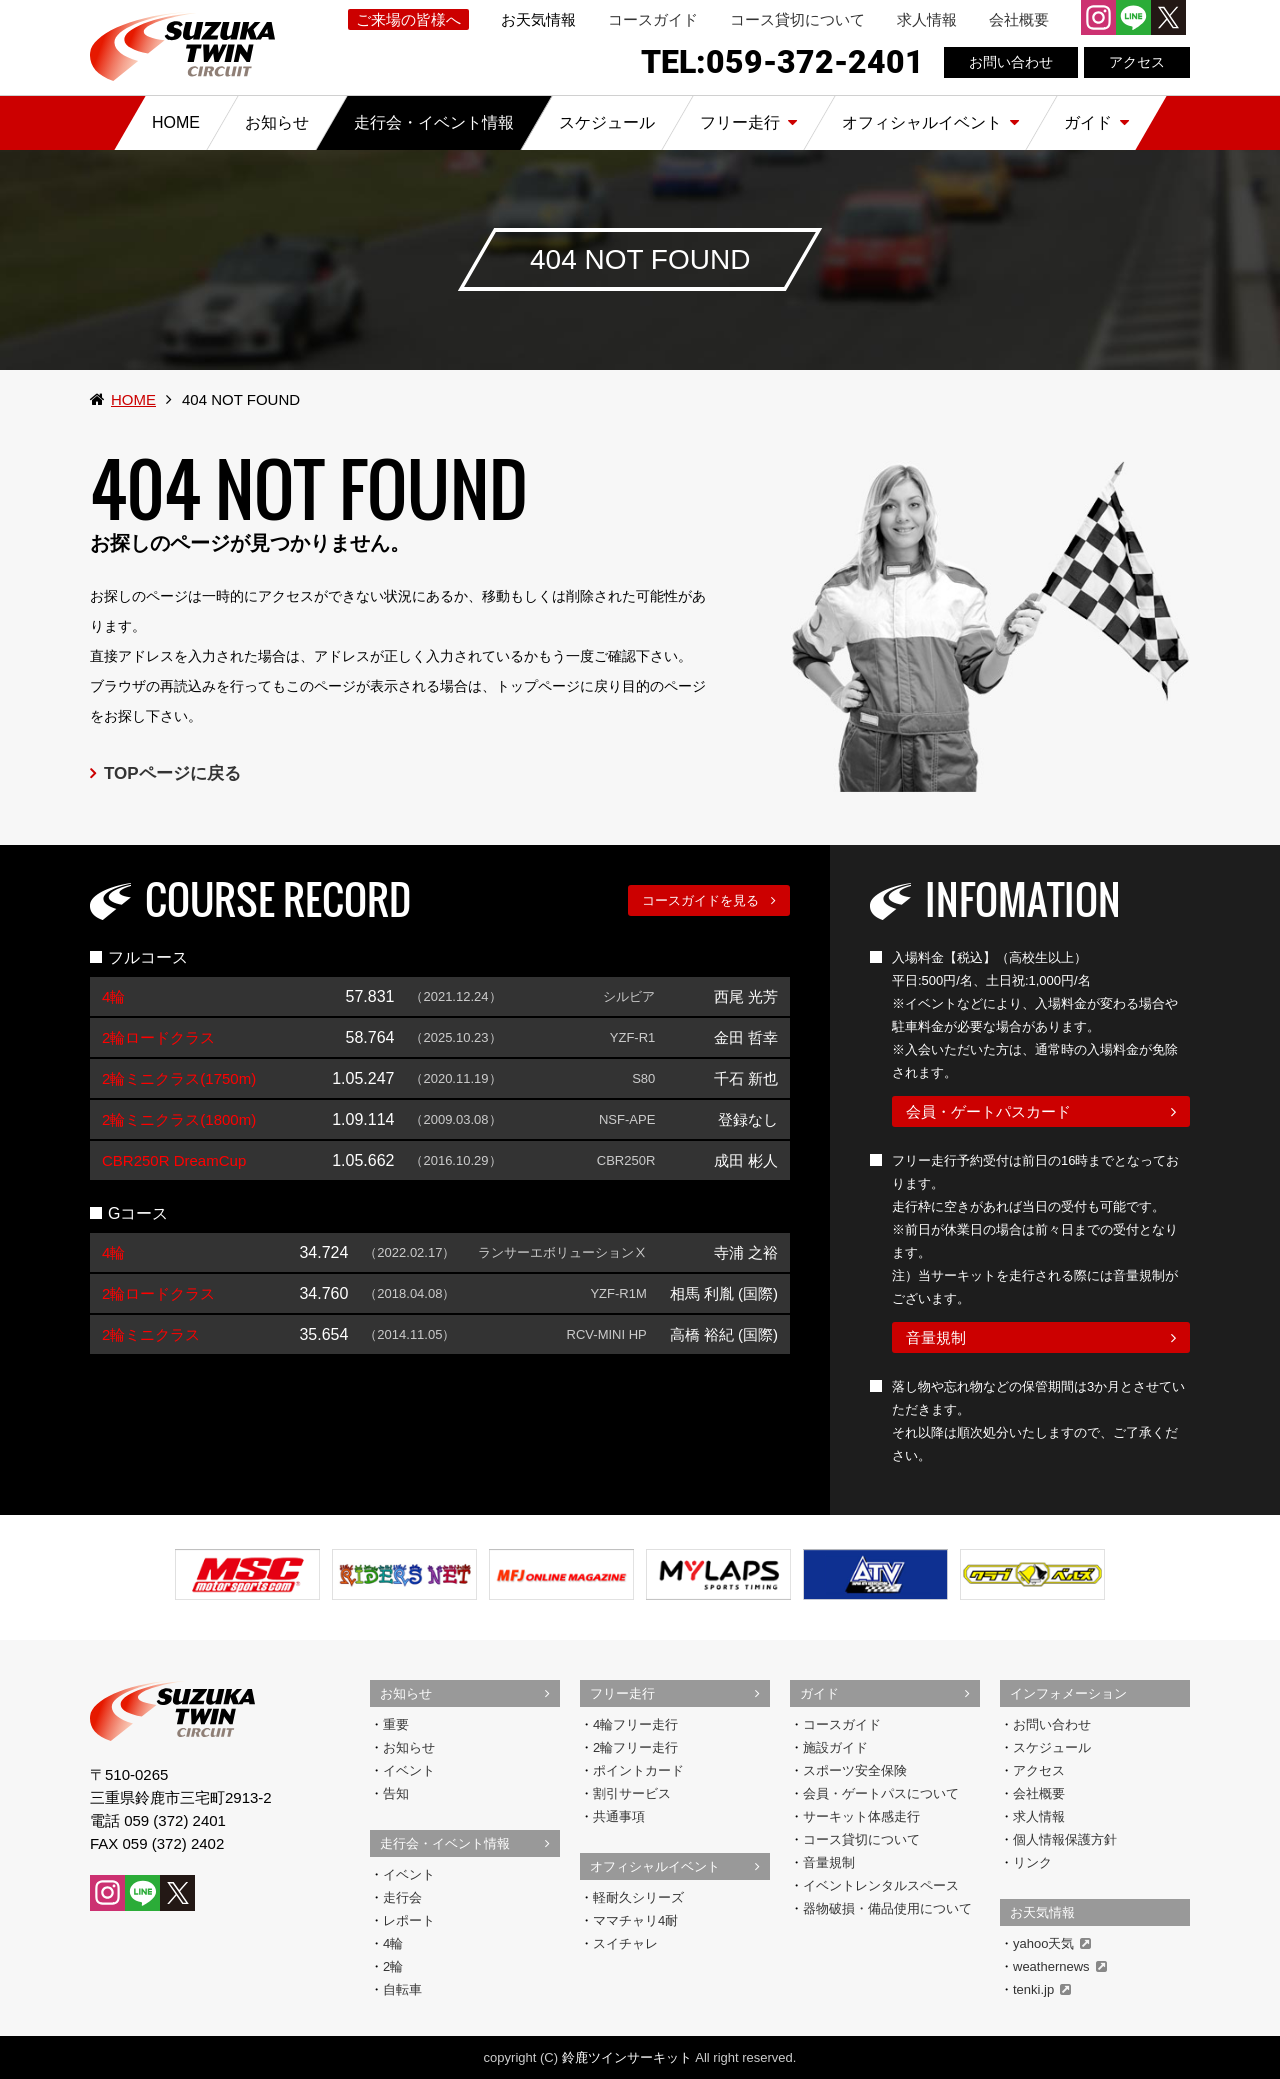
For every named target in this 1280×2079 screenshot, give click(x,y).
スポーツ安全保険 (855, 1770)
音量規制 (936, 1337)
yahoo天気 (1052, 1943)
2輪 (393, 1966)
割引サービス (632, 1793)
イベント (409, 1770)
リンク (1032, 1862)
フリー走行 (622, 1693)
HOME (133, 399)
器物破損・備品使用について (887, 1908)
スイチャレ (625, 1943)
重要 (396, 1724)
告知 (396, 1793)
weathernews (1060, 1966)
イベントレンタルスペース (881, 1885)
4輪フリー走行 (635, 1724)
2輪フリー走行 (635, 1747)
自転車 (402, 1989)
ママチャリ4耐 (635, 1920)
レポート (409, 1920)
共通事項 (619, 1816)
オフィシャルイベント (655, 1866)
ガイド (819, 1693)
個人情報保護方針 (1065, 1839)
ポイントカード (638, 1770)
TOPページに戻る (172, 773)
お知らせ (406, 1693)
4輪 (393, 1943)
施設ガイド (835, 1747)
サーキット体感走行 (861, 1816)
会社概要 (1019, 19)
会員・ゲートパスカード (988, 1111)
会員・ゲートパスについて (881, 1793)
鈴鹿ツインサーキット (627, 2057)
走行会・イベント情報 (445, 1843)
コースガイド (653, 19)
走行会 (402, 1897)
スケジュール (1052, 1747)
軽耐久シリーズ (638, 1897)
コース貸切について (797, 19)
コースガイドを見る (700, 900)
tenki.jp (1042, 1989)
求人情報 (927, 19)
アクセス (1137, 62)
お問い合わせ (1011, 62)
